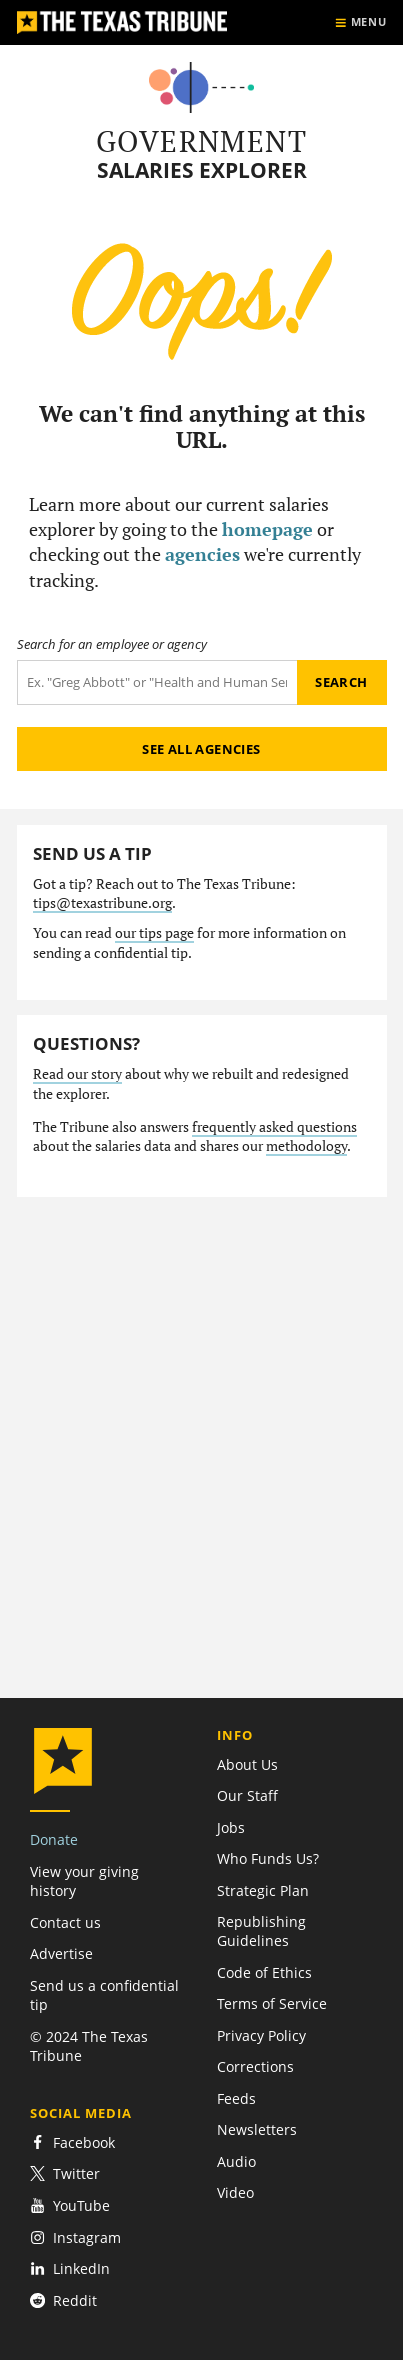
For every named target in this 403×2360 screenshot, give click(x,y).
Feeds (236, 2098)
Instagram (75, 2237)
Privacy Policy (261, 2035)
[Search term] (157, 682)
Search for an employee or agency (112, 644)
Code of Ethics (264, 1972)
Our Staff (247, 1795)
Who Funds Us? (268, 1858)
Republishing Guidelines (261, 1931)
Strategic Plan (263, 1890)
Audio (236, 2161)
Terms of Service (272, 2003)
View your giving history (84, 1881)
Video (235, 2192)
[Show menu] (360, 22)
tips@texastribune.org (102, 903)
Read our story (77, 1074)
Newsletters (257, 2129)
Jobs (231, 1827)
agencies (202, 554)
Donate (54, 1839)
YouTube (70, 2205)
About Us (247, 1764)
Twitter (65, 2173)
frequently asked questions (274, 1127)
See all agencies (201, 749)
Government (201, 141)
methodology (306, 1146)
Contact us (65, 1922)
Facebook (72, 2142)
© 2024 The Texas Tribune (89, 2046)
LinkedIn (70, 2268)
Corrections (255, 2066)
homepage (267, 529)
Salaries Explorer (202, 170)
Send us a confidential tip (104, 1995)
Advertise (61, 1953)
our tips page (154, 933)
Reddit (63, 2300)
